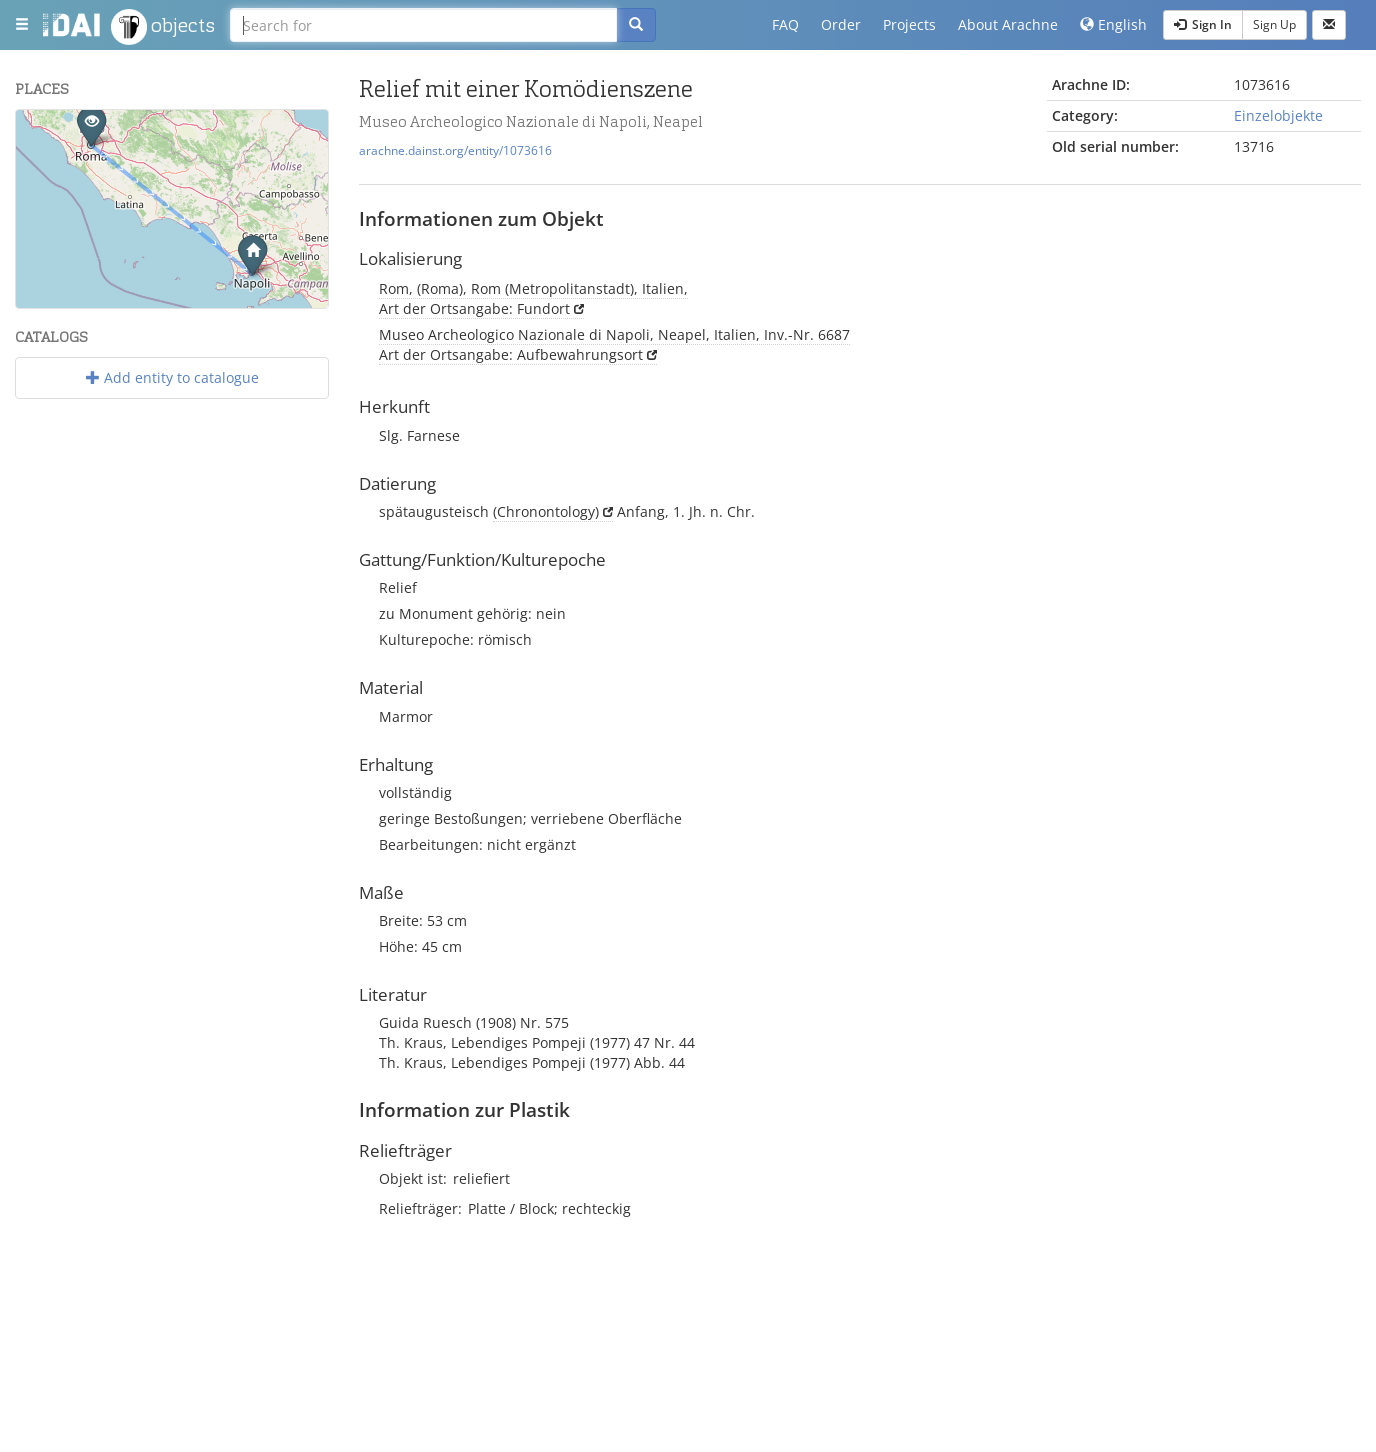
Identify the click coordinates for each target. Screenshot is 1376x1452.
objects (163, 27)
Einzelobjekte (1278, 115)
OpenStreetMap (281, 300)
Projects (909, 24)
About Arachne (1008, 24)
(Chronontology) (546, 511)
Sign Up (1274, 24)
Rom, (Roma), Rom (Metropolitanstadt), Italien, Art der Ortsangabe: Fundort (533, 298)
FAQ (785, 24)
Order (841, 24)
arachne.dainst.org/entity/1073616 (455, 150)
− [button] (43, 167)
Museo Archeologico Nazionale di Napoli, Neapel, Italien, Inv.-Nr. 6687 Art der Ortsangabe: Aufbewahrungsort (614, 344)
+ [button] (43, 137)
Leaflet (127, 300)
